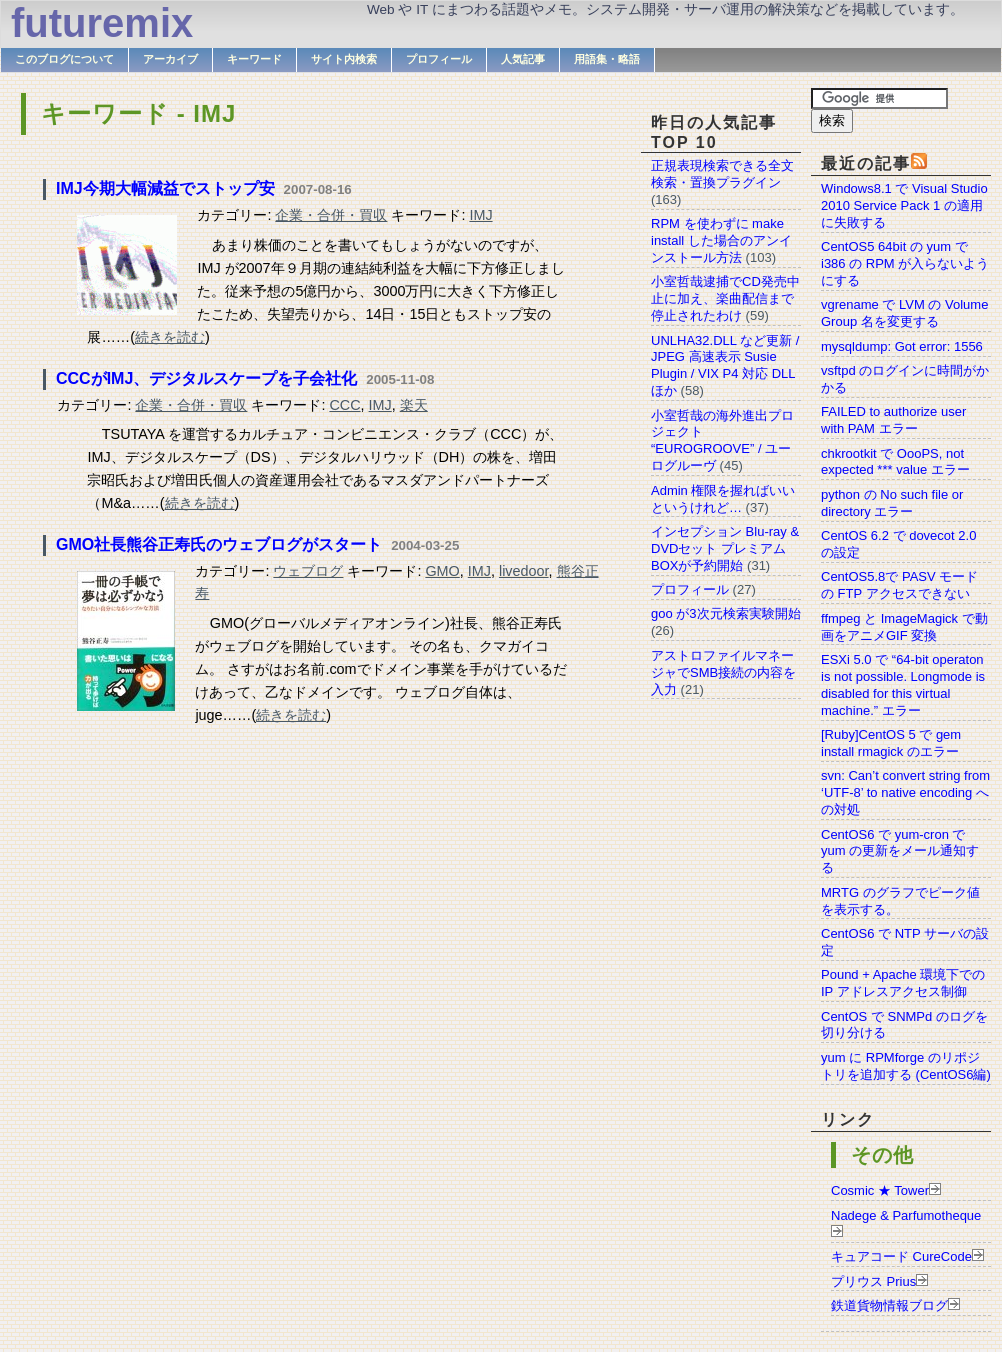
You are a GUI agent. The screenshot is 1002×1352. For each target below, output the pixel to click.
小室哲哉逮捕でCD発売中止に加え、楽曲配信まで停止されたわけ (725, 298)
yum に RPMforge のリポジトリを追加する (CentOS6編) (906, 1066)
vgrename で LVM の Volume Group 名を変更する (904, 313)
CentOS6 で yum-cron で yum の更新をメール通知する (900, 851)
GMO (442, 571)
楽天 (414, 405)
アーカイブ (170, 59)
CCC (344, 405)
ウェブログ (308, 571)
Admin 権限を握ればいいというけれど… (723, 499)
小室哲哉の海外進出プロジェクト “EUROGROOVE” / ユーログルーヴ (722, 441)
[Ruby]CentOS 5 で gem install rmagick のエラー (891, 743)
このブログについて (64, 59)
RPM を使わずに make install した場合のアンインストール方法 (721, 240)
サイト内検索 (344, 59)
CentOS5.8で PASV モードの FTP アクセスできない (899, 585)
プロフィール (439, 59)
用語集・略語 (607, 59)
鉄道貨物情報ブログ (889, 1305)
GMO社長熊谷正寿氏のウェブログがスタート (219, 544)
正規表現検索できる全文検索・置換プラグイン (722, 174)
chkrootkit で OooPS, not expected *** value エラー (895, 462)
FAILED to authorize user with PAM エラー (893, 420)
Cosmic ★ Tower (880, 1190)
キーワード (254, 59)
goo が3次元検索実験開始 (726, 613)
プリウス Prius (873, 1281)
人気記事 (523, 59)
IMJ (480, 215)
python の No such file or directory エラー (892, 503)
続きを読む (170, 337)
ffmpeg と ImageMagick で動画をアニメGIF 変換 (904, 627)
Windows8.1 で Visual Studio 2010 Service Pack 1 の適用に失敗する (904, 205)
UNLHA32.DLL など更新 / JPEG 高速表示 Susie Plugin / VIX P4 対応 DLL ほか (725, 366)
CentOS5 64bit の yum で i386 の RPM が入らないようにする (905, 263)
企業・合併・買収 (331, 215)
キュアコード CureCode (901, 1256)
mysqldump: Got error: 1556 (902, 346)
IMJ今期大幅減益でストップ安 (165, 188)
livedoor (524, 571)
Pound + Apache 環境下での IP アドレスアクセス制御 (903, 983)
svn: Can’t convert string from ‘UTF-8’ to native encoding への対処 (905, 792)
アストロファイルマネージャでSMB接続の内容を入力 (723, 672)
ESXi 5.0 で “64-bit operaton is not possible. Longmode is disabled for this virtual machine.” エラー (903, 685)
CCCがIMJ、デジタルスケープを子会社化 (206, 378)
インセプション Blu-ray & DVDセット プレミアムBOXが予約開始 (725, 548)
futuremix (102, 23)
